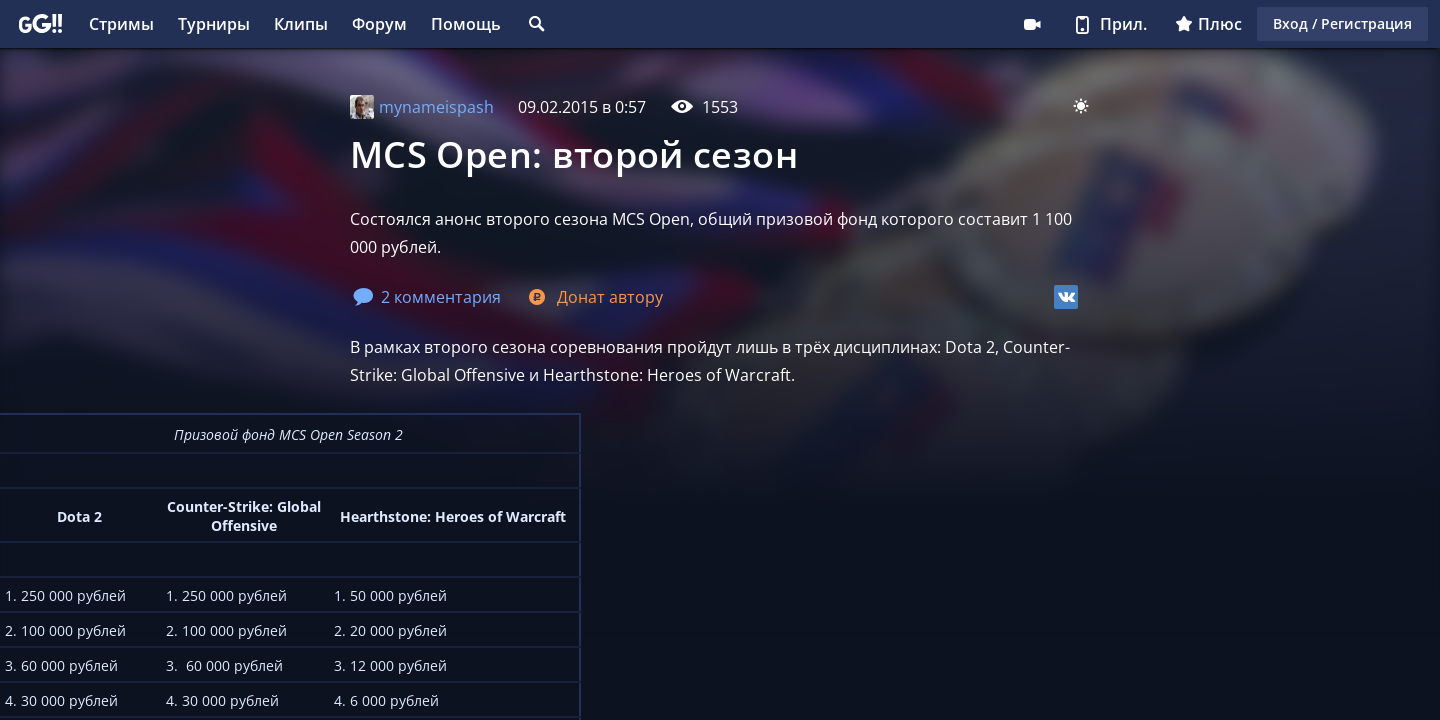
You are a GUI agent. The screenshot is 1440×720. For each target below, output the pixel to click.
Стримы (121, 24)
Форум (379, 24)
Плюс (1208, 24)
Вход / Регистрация (1342, 23)
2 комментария (427, 297)
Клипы (301, 24)
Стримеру (1032, 24)
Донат (594, 297)
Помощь (466, 24)
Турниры (214, 24)
